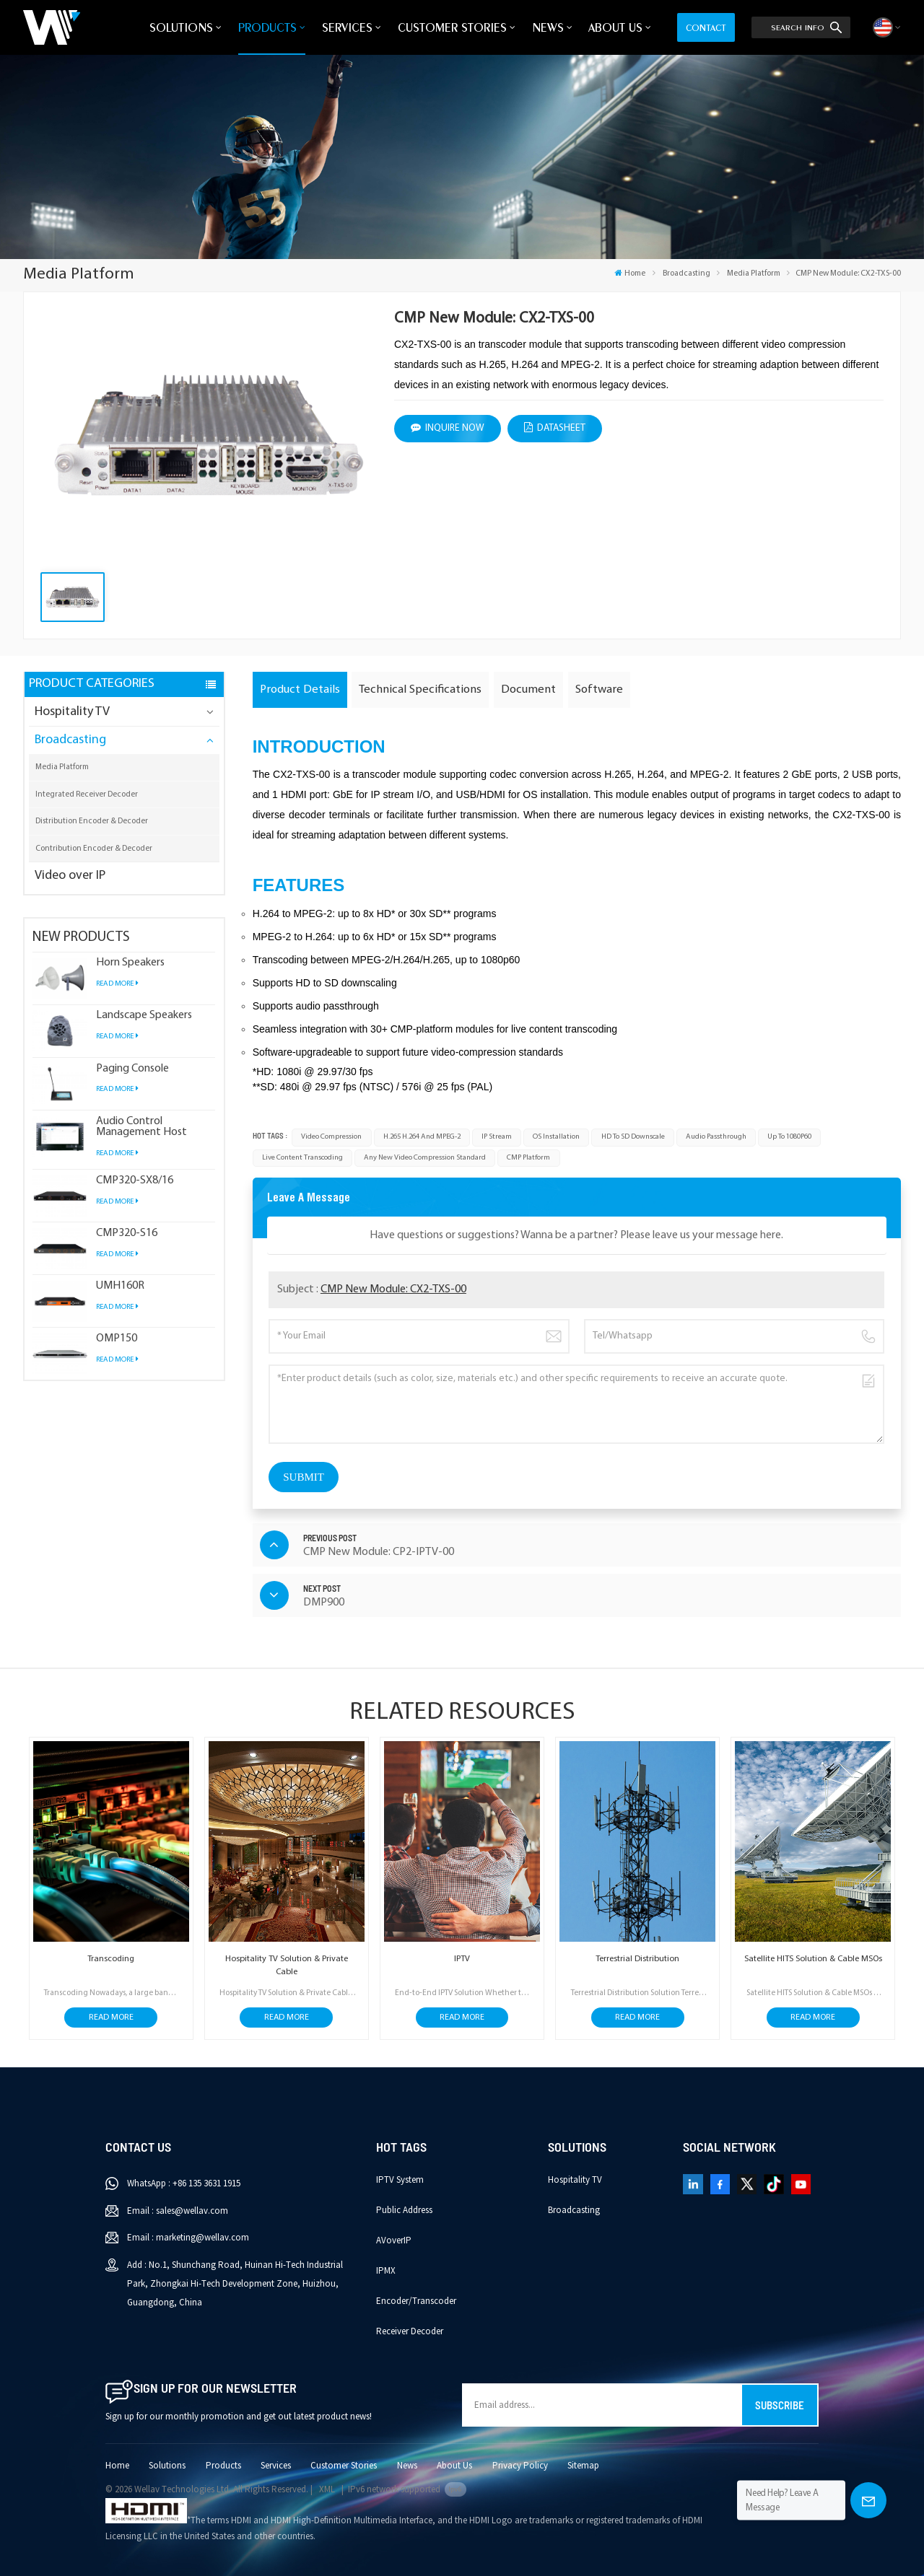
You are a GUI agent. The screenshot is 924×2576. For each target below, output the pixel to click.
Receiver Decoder (409, 2331)
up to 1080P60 (789, 1137)
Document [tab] (528, 689)
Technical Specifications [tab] (420, 689)
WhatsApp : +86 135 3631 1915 (183, 2183)
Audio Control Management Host (141, 1127)
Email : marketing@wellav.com (188, 2237)
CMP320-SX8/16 (134, 1180)
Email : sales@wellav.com (177, 2211)
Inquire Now (447, 428)
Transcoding (110, 1959)
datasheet (554, 428)
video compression (331, 1137)
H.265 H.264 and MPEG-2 (422, 1137)
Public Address (404, 2210)
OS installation (556, 1137)
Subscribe (779, 2404)
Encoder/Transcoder (416, 2301)
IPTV (462, 1959)
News (548, 27)
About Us (615, 27)
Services (347, 27)
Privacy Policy (520, 2465)
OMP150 (116, 1338)
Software (599, 689)
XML (327, 2489)
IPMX (386, 2271)
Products (267, 27)
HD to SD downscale (633, 1137)
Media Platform (753, 273)
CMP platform (528, 1158)
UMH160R (120, 1286)
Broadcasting (686, 273)
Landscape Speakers (144, 1015)
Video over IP (70, 875)
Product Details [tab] (300, 689)
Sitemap (583, 2465)
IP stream (496, 1137)
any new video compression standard (425, 1158)
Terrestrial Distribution (637, 1959)
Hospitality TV (72, 712)
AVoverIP (393, 2240)
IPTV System (400, 2180)
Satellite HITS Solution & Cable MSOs (813, 1959)
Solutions (181, 27)
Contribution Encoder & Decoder (93, 848)
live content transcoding (302, 1158)
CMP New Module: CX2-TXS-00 (393, 1289)
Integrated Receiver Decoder (86, 794)
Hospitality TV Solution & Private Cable (286, 1965)
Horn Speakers (130, 963)
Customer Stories (452, 27)
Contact (706, 27)
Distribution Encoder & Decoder (91, 821)
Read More (117, 984)
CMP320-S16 (126, 1233)
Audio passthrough (716, 1137)
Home (629, 273)
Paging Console (132, 1069)
